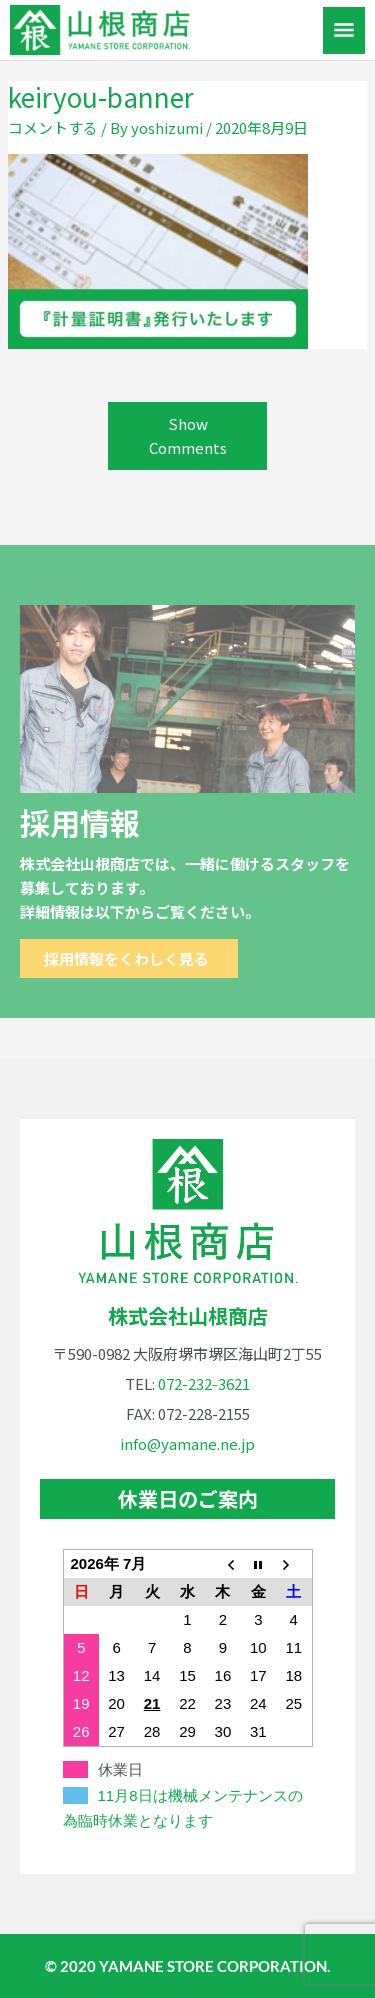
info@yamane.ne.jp (187, 1443)
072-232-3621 (204, 1383)
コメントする (53, 127)
